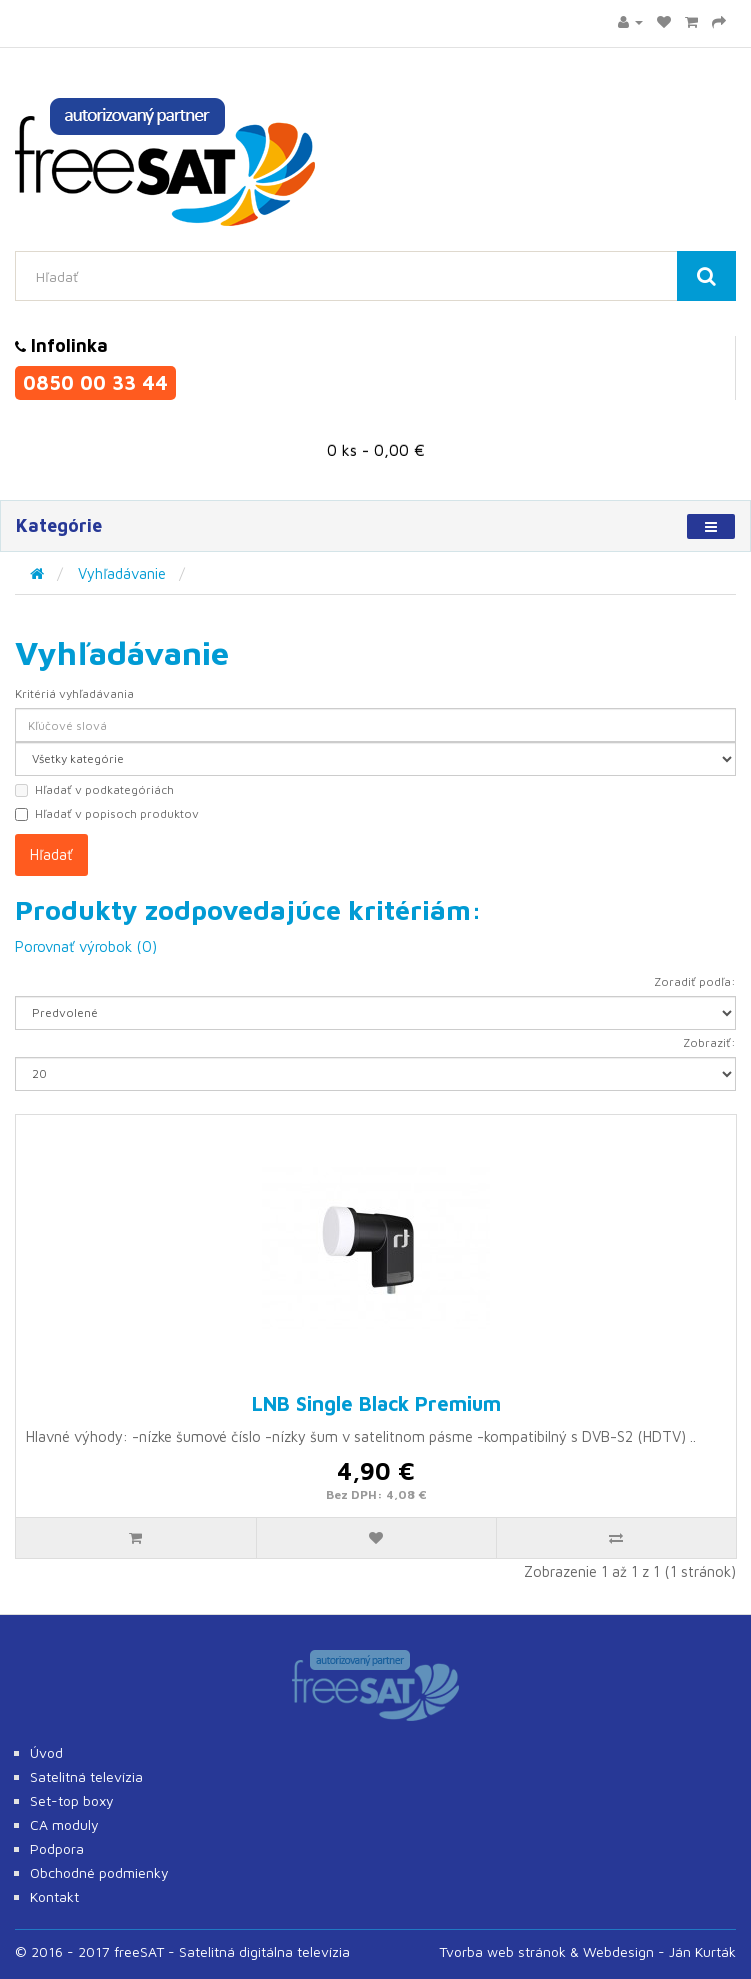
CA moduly (64, 1824)
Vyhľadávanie (122, 573)
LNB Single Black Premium (376, 1403)
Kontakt (54, 1896)
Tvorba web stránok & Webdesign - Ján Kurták (587, 1951)
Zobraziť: (709, 1042)
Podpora (57, 1848)
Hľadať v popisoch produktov (107, 813)
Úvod (46, 1752)
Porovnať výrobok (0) (86, 946)
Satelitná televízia (86, 1776)
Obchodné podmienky (99, 1872)
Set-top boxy (72, 1800)
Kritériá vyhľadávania (74, 693)
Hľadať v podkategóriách (94, 789)
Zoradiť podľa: (695, 981)
